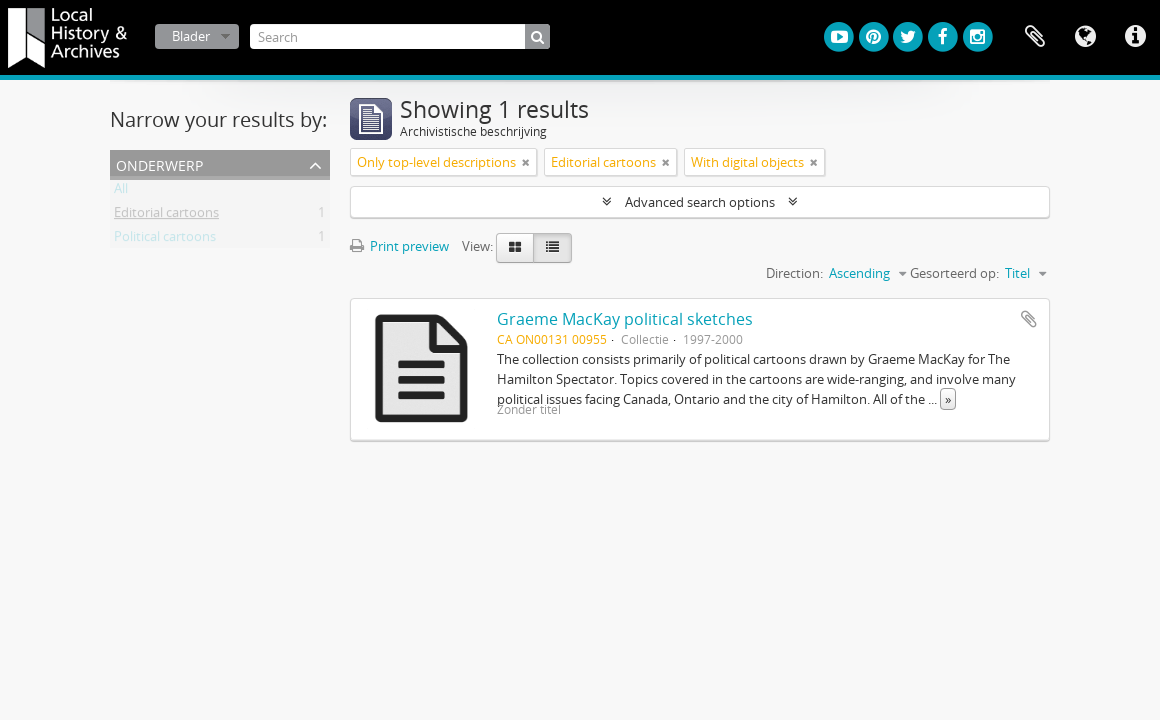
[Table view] (552, 248)
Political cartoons (165, 240)
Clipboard (1035, 37)
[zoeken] (537, 36)
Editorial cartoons (166, 216)
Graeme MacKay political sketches (625, 319)
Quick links (1135, 37)
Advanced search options (700, 202)
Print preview (399, 246)
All (121, 192)
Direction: (794, 273)
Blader (191, 36)
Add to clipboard (1029, 319)
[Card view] (515, 248)
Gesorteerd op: (954, 273)
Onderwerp (159, 163)
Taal (1085, 37)
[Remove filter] (526, 162)
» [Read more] (948, 399)
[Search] (400, 36)
